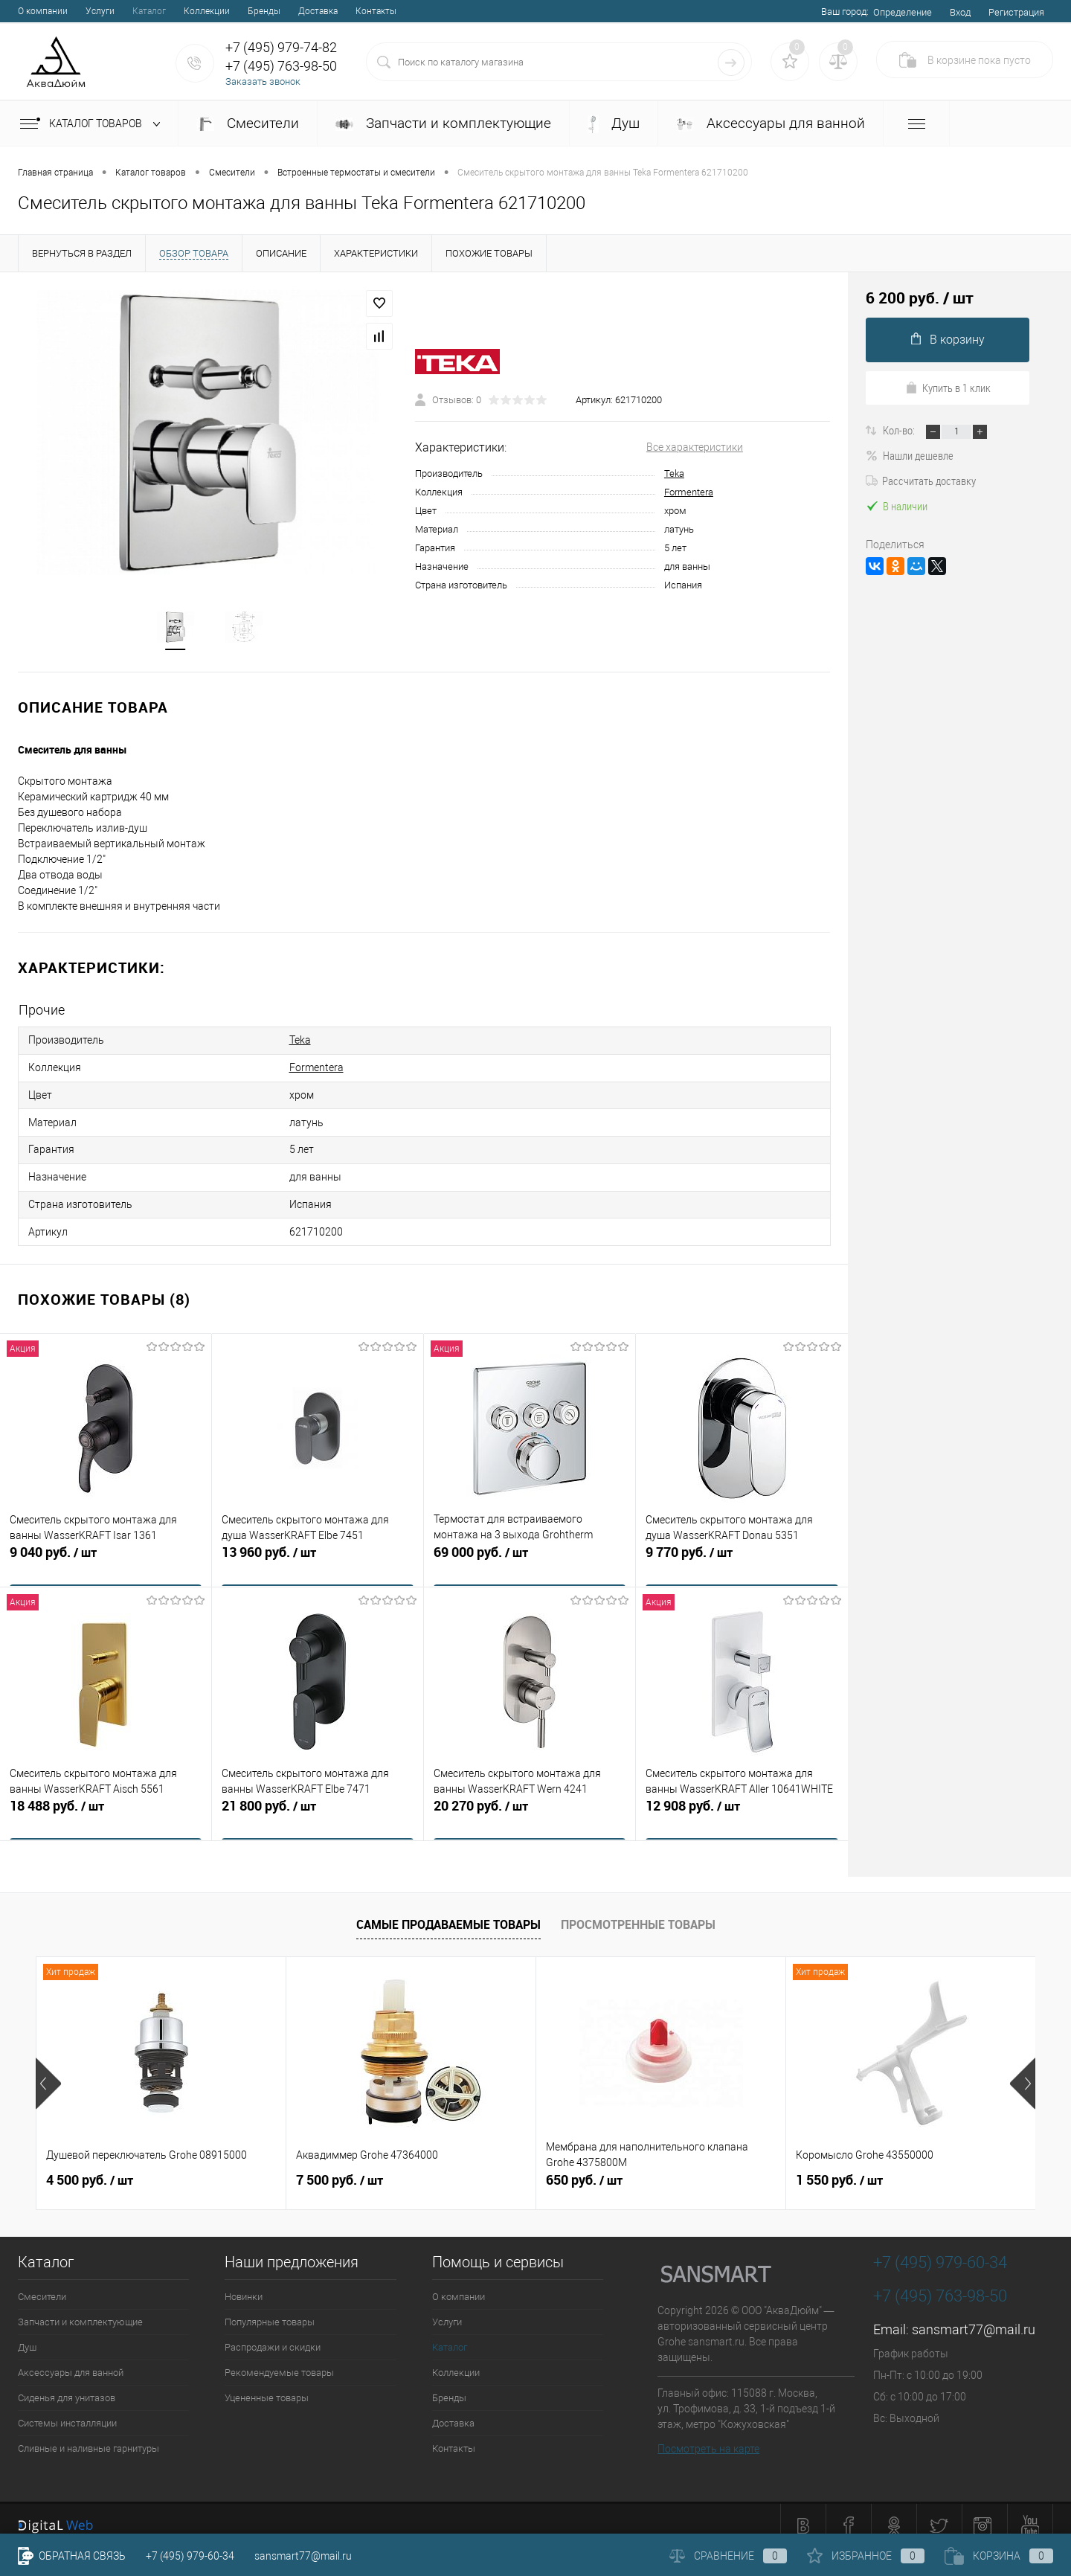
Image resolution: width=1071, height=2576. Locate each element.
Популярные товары (270, 2308)
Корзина (999, 2556)
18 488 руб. (106, 1803)
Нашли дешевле (909, 455)
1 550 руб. (839, 2167)
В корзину (948, 340)
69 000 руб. (529, 1549)
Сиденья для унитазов (66, 2384)
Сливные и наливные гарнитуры (88, 2435)
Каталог (149, 11)
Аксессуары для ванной (770, 123)
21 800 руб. (318, 1803)
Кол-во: (900, 430)
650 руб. (584, 2167)
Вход (960, 12)
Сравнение (728, 2556)
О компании (43, 11)
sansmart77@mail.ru (973, 2316)
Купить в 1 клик (948, 387)
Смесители (247, 123)
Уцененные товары (267, 2384)
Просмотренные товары (638, 1911)
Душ (614, 124)
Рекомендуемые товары (279, 2359)
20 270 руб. (529, 1803)
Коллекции (207, 11)
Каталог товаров (93, 124)
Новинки (244, 2283)
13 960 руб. (318, 1549)
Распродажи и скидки (273, 2333)
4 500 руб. (89, 2167)
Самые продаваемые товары (448, 1911)
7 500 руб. (339, 2167)
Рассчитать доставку (921, 480)
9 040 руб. (106, 1549)
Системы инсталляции (67, 2409)
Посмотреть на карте (708, 2435)
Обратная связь (72, 2556)
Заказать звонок (262, 81)
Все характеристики (694, 449)
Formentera (688, 493)
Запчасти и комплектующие (443, 123)
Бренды (264, 11)
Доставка (318, 11)
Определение (902, 12)
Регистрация (1016, 12)
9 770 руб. (742, 1549)
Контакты (376, 11)
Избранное (865, 2556)
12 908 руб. (742, 1803)
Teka (674, 475)
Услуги (100, 11)
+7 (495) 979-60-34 (190, 2556)
